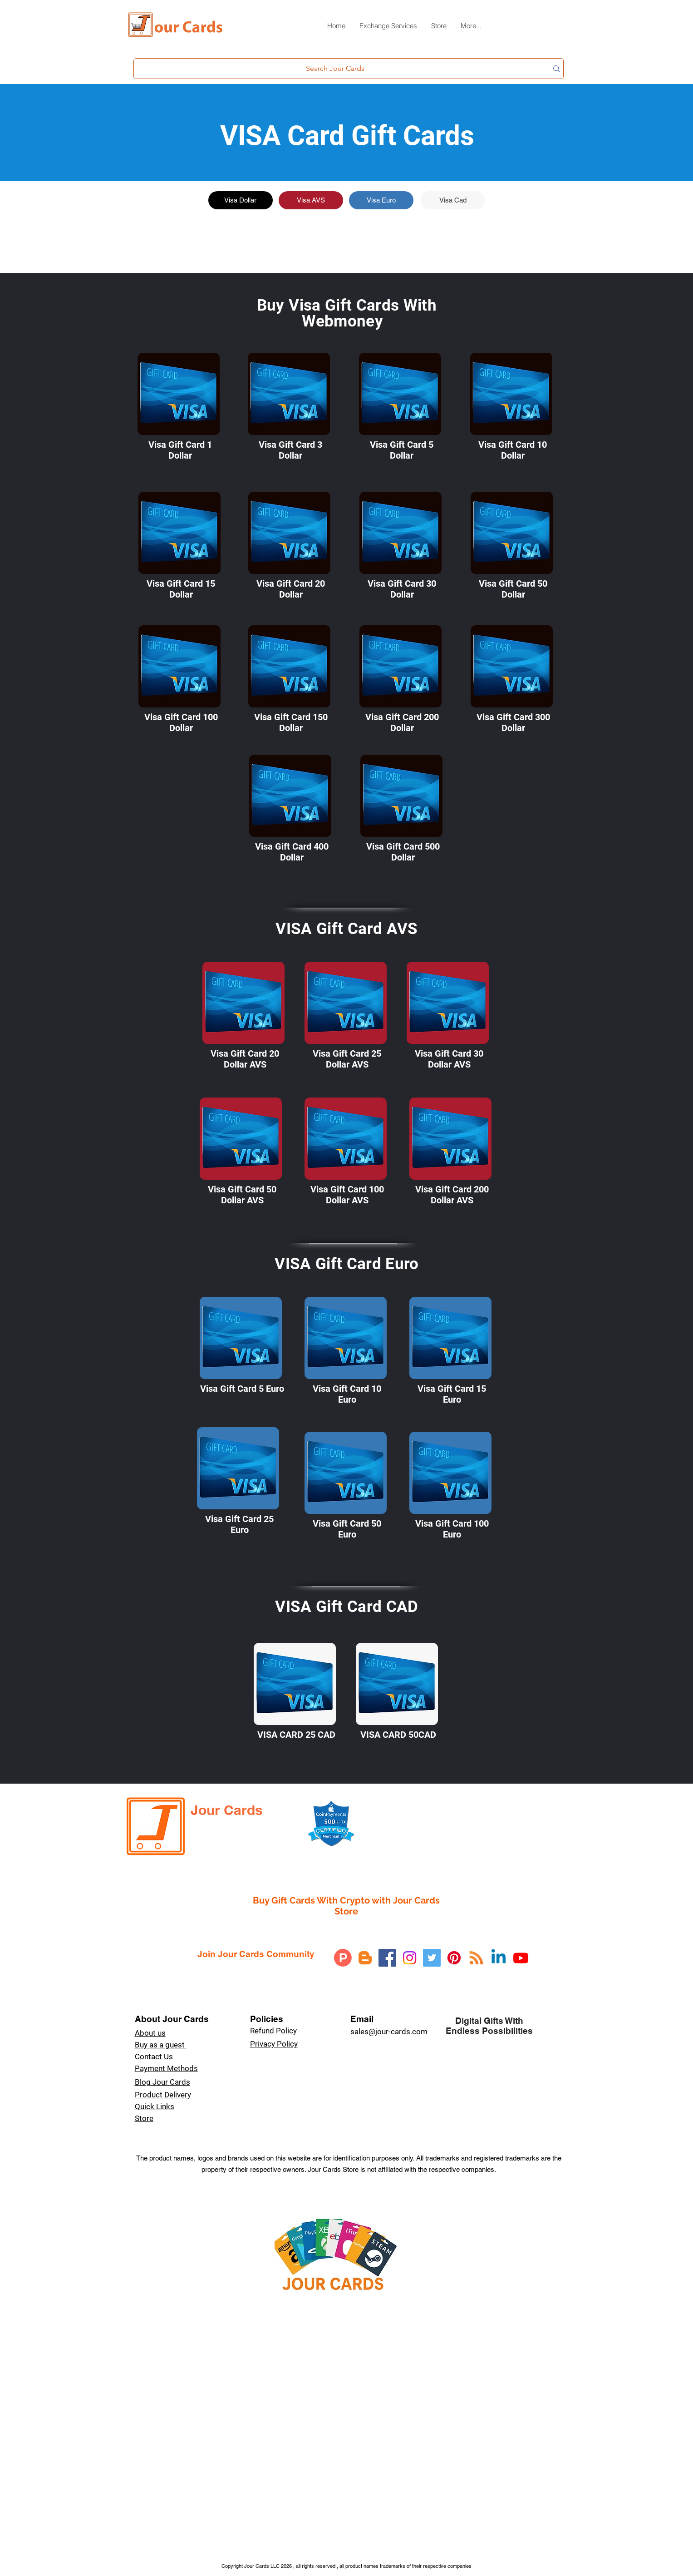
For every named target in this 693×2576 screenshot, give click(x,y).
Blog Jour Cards (162, 2082)
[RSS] (476, 1958)
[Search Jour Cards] (335, 69)
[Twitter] (432, 1958)
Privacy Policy (274, 2043)
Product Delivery (163, 2094)
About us (150, 2032)
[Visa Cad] (453, 200)
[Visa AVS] (311, 200)
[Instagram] (409, 1958)
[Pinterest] (454, 1958)
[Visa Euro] (381, 200)
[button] (388, 29)
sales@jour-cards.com (389, 2031)
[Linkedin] (498, 1958)
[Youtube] (521, 1958)
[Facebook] (387, 1958)
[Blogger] (365, 1958)
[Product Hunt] (343, 1958)
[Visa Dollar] (240, 200)
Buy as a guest (161, 2044)
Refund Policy (273, 2030)
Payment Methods (166, 2068)
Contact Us (154, 2056)
